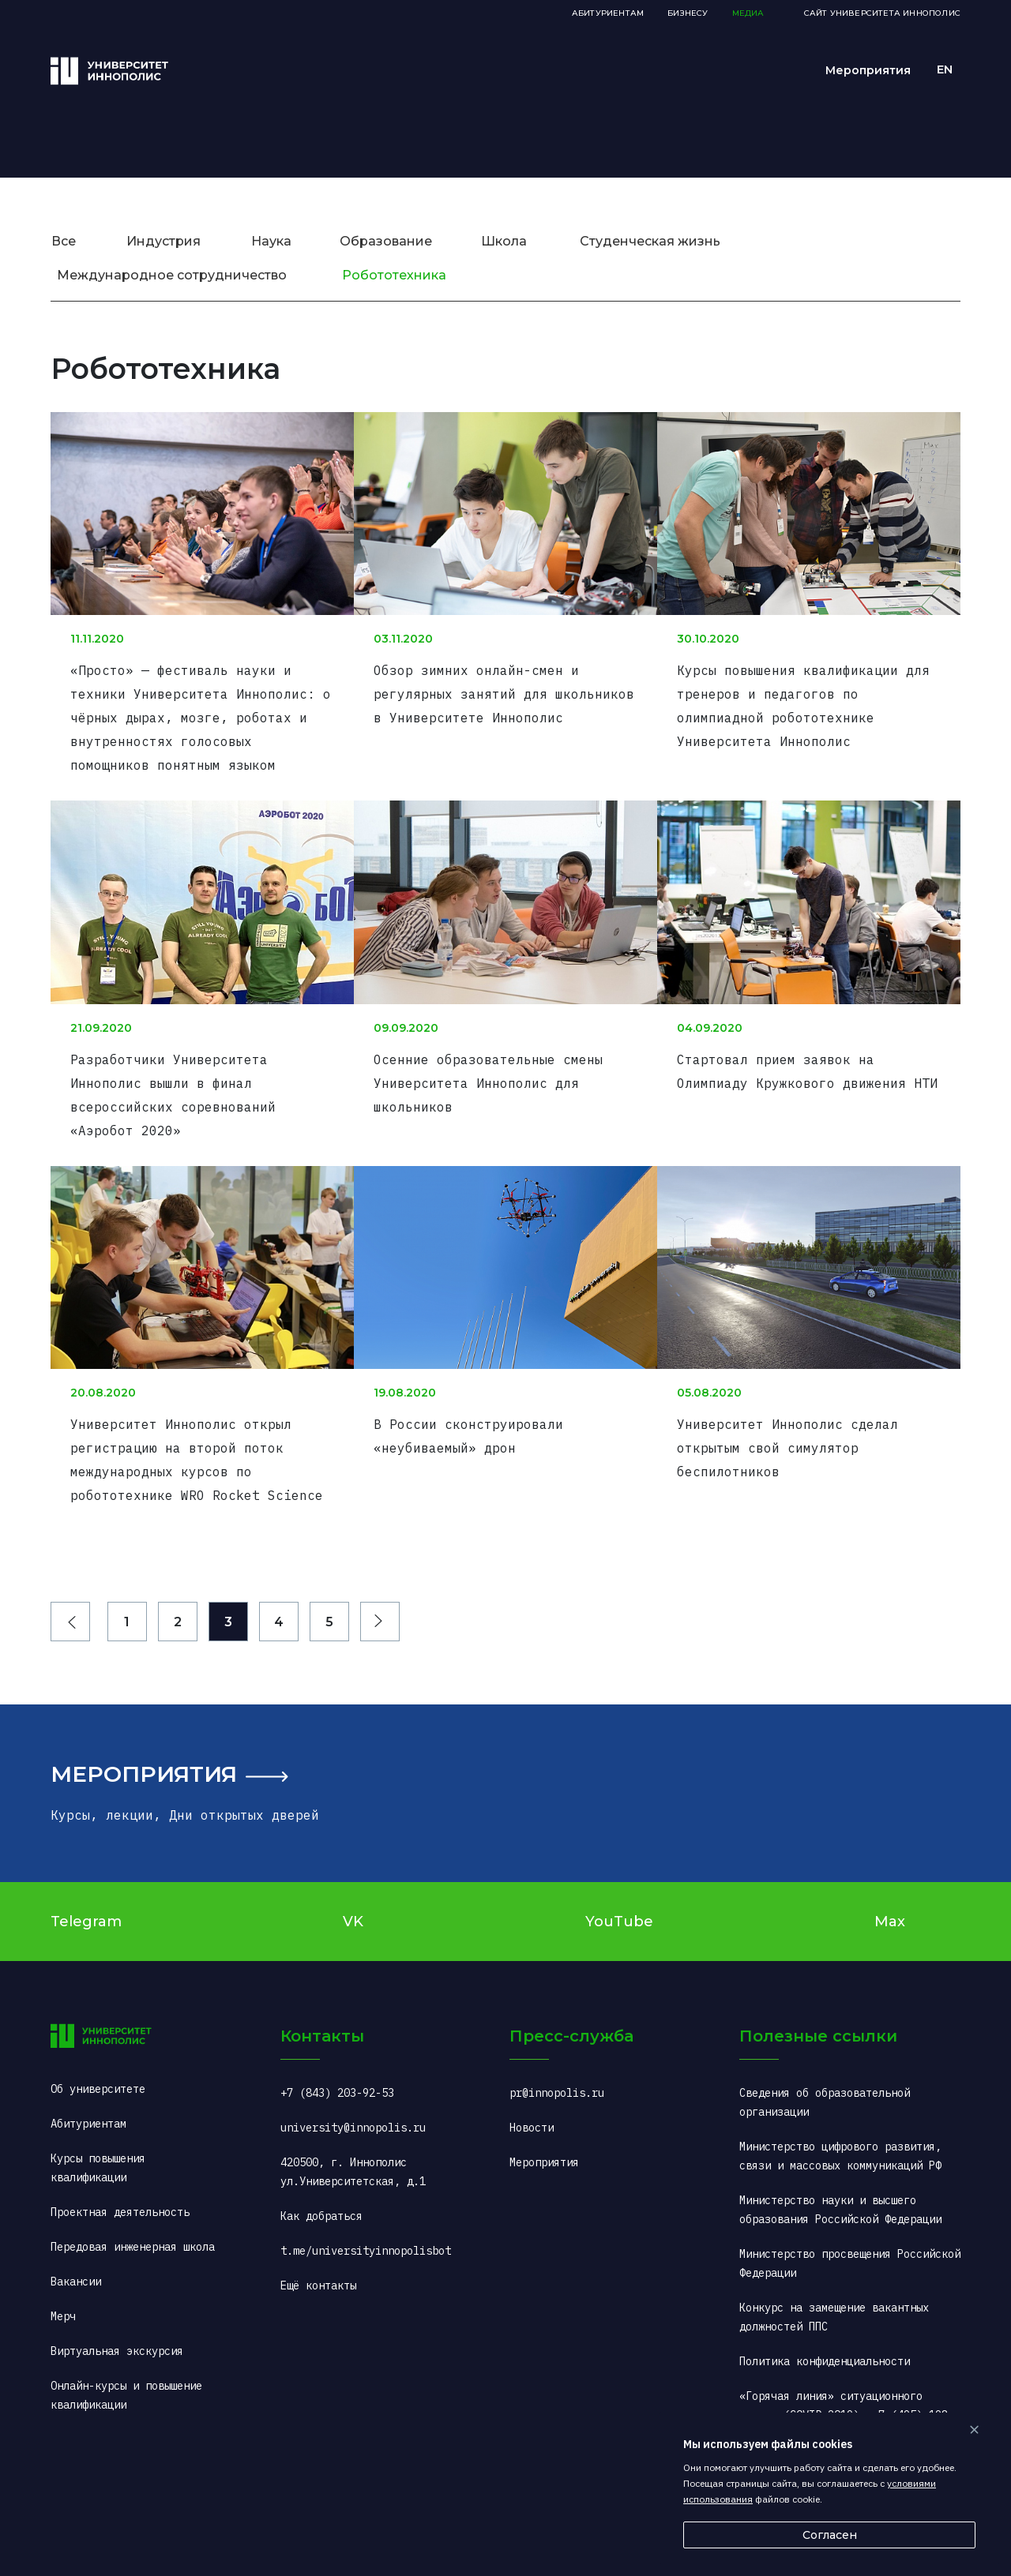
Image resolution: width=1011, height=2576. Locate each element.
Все (63, 241)
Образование (386, 241)
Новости (531, 2109)
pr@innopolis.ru (556, 2074)
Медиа (748, 13)
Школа (504, 241)
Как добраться (321, 2197)
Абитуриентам (608, 13)
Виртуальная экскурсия (117, 2332)
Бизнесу (687, 13)
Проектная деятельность (120, 2193)
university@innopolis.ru (353, 2109)
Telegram (86, 1902)
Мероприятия (144, 1755)
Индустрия (163, 241)
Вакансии (76, 2262)
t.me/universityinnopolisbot (365, 2232)
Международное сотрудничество (172, 275)
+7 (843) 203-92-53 (337, 2074)
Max (889, 1902)
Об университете (98, 2070)
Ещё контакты (318, 2266)
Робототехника (394, 275)
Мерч (63, 2297)
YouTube (619, 1902)
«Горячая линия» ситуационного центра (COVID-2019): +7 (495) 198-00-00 (846, 2396)
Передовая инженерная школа (133, 2228)
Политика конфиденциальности (824, 2342)
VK (353, 1902)
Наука (271, 241)
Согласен (829, 2535)
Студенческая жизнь (650, 241)
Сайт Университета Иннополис (882, 13)
